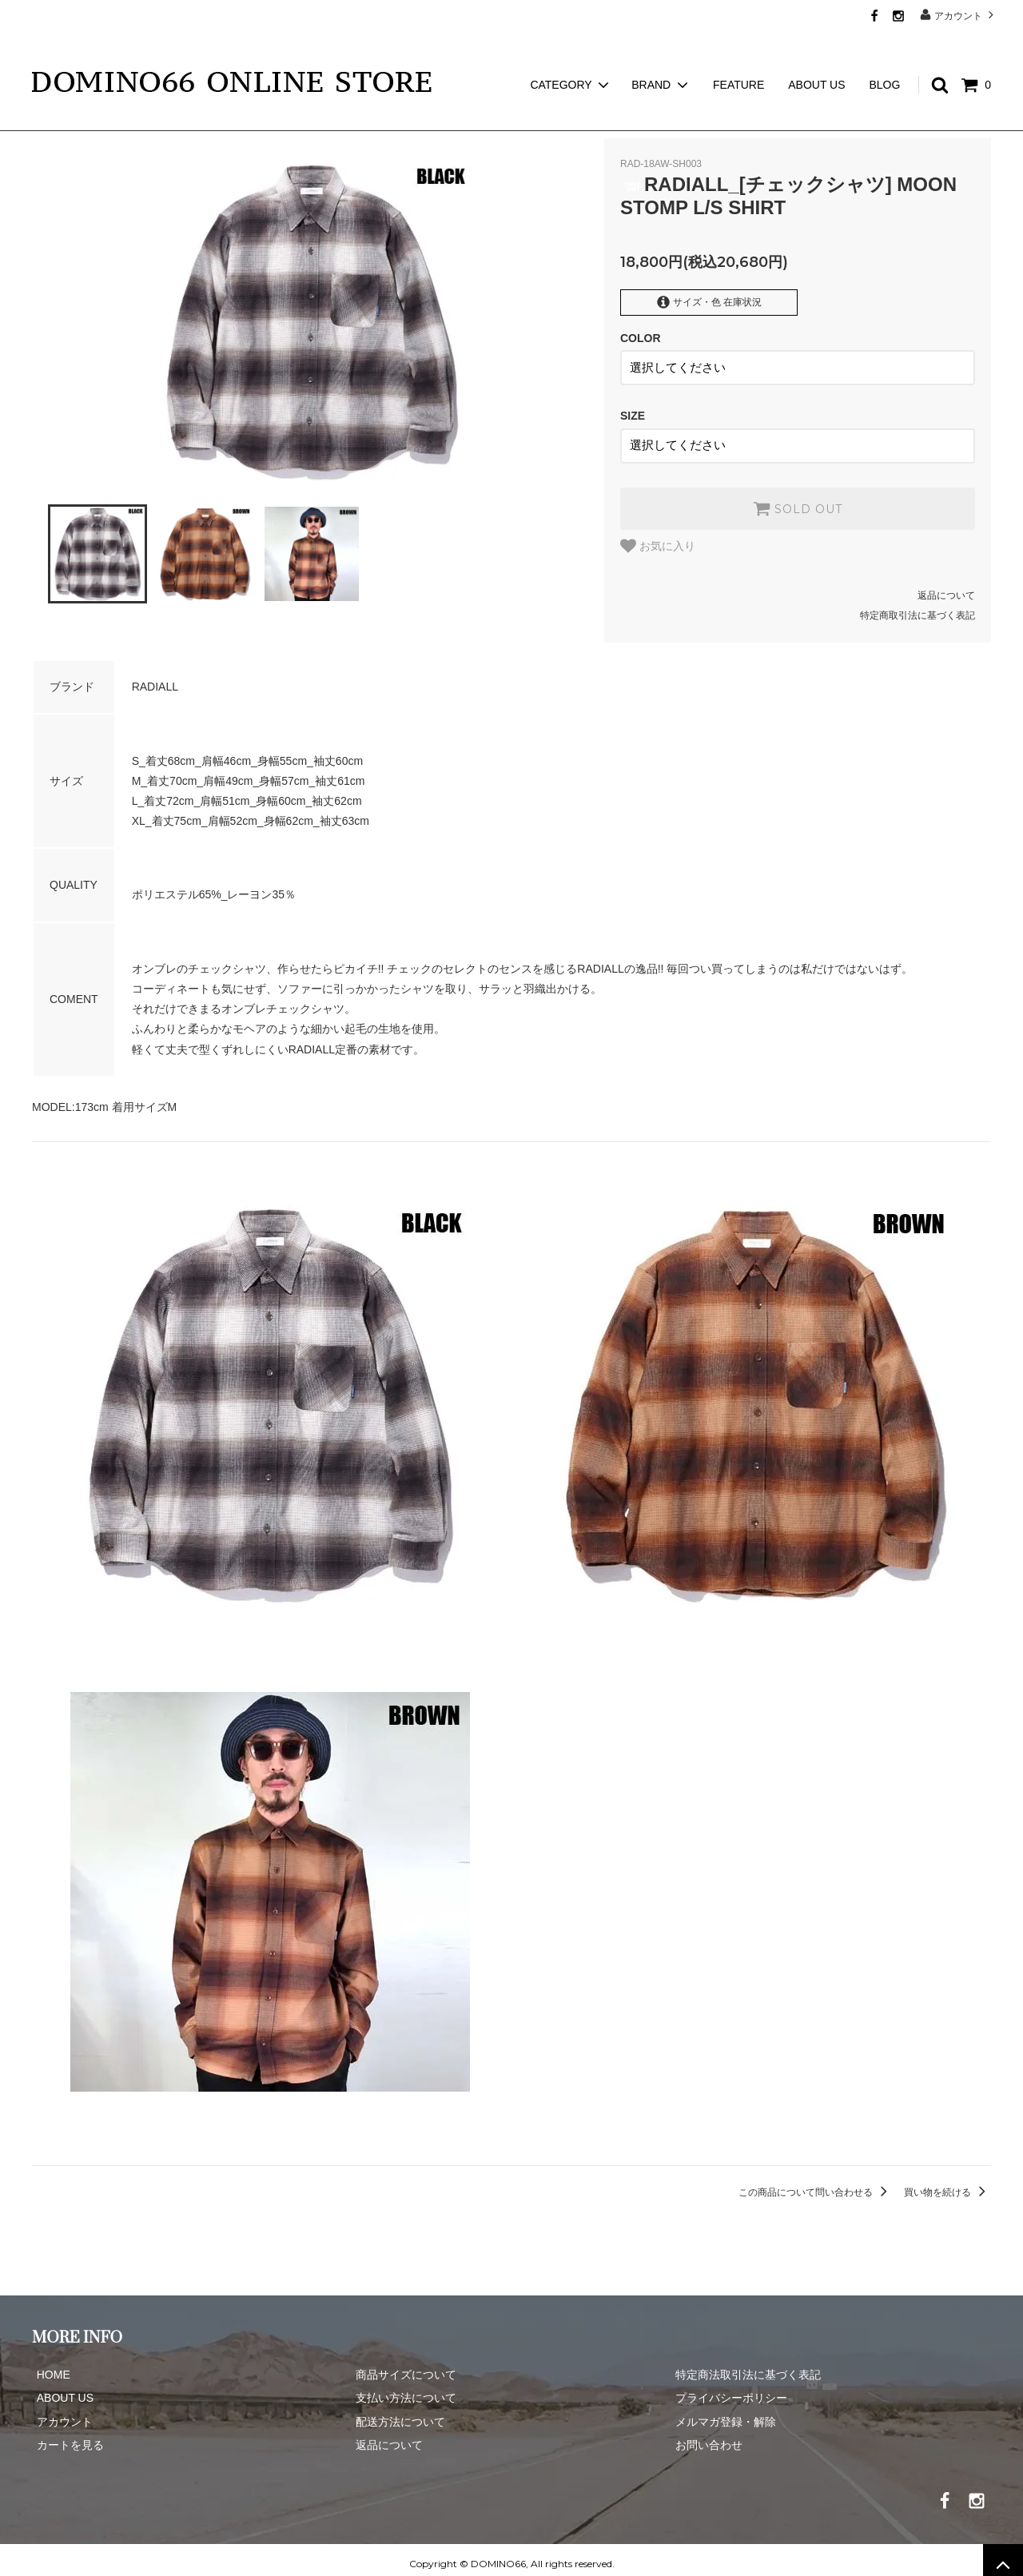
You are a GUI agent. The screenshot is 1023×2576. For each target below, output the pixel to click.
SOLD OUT (797, 499)
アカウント (958, 15)
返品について (946, 586)
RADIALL (105, 119)
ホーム (46, 119)
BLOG (884, 56)
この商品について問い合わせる (815, 2184)
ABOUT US (816, 56)
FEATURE (738, 56)
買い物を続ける (947, 2184)
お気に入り (657, 537)
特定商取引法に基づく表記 (917, 607)
